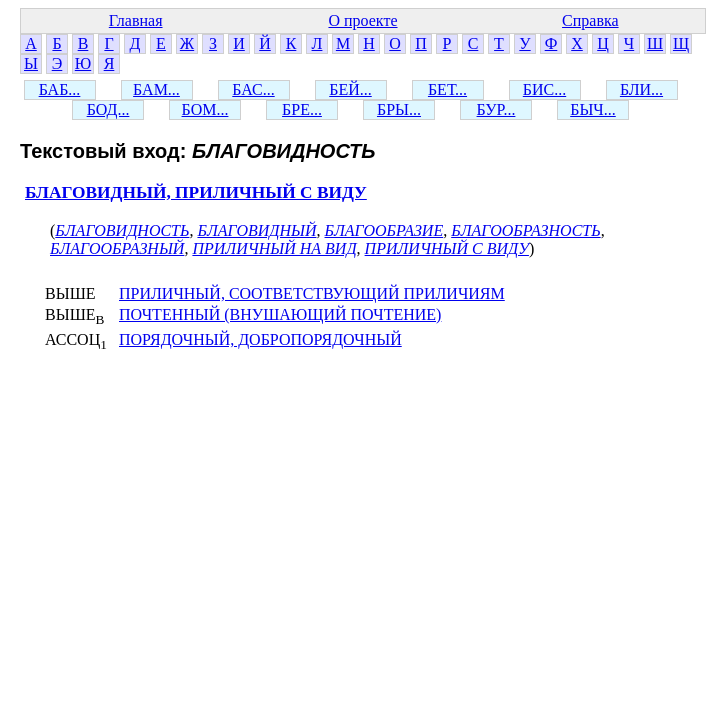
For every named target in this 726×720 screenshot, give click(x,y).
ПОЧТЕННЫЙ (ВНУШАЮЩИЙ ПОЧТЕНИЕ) (280, 314)
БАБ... (60, 89)
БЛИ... (641, 89)
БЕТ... (447, 89)
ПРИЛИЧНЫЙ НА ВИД (274, 248)
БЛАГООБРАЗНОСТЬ (525, 230)
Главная (136, 20)
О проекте (362, 20)
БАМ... (156, 89)
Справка (590, 20)
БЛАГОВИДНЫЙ (256, 230)
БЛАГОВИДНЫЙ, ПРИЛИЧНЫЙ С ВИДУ (196, 192)
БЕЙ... (350, 89)
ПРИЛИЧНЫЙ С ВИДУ (447, 248)
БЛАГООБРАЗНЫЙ (117, 248)
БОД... (108, 109)
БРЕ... (302, 109)
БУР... (496, 109)
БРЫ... (399, 109)
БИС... (544, 89)
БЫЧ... (593, 109)
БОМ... (205, 109)
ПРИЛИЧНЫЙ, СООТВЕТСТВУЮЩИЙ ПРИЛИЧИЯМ (312, 293)
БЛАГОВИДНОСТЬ (122, 230)
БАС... (253, 89)
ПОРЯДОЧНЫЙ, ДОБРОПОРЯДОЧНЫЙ (260, 339)
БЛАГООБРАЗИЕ (384, 230)
